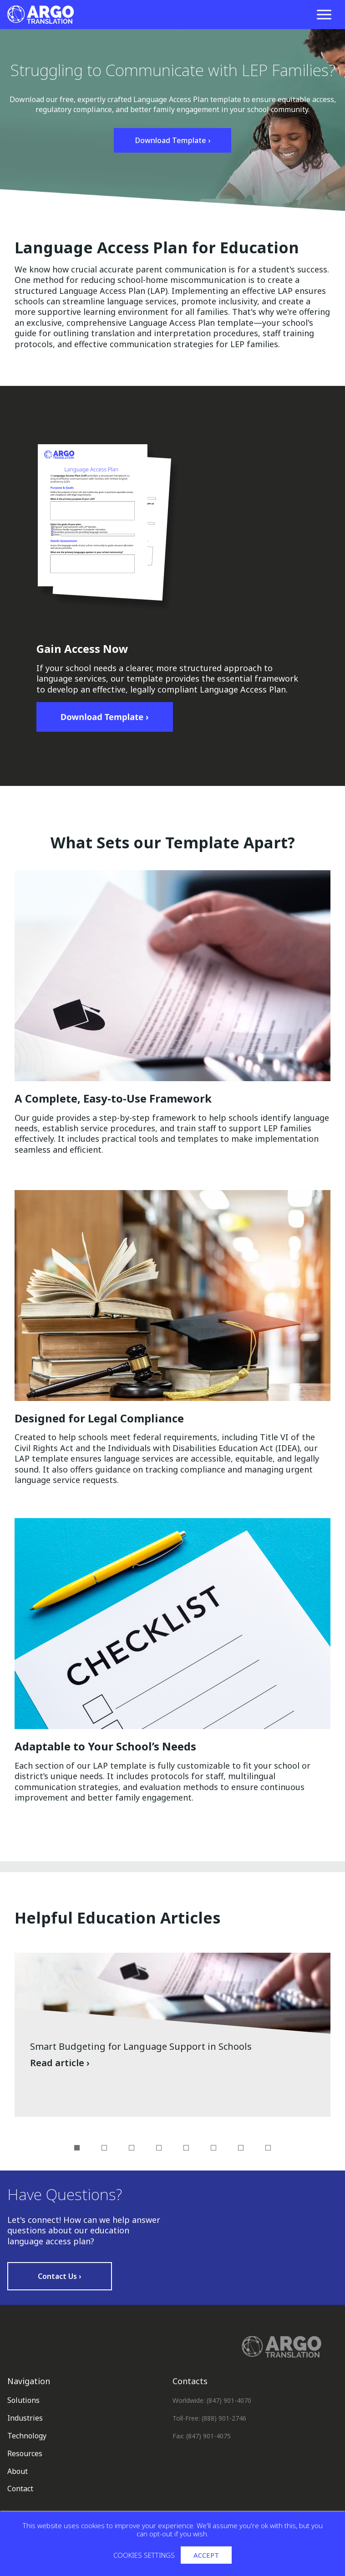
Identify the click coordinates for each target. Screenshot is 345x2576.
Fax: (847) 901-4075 (201, 2436)
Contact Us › (59, 2276)
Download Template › (172, 140)
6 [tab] (213, 2147)
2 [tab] (104, 2147)
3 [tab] (131, 2147)
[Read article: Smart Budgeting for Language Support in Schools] (172, 2035)
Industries (25, 2418)
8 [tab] (268, 2147)
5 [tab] (186, 2147)
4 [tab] (159, 2147)
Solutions (23, 2400)
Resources (24, 2453)
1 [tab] (77, 2147)
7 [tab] (241, 2147)
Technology (26, 2436)
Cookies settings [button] (144, 2555)
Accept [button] (206, 2555)
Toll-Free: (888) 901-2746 (209, 2418)
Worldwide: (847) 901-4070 (211, 2400)
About (17, 2471)
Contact (20, 2489)
